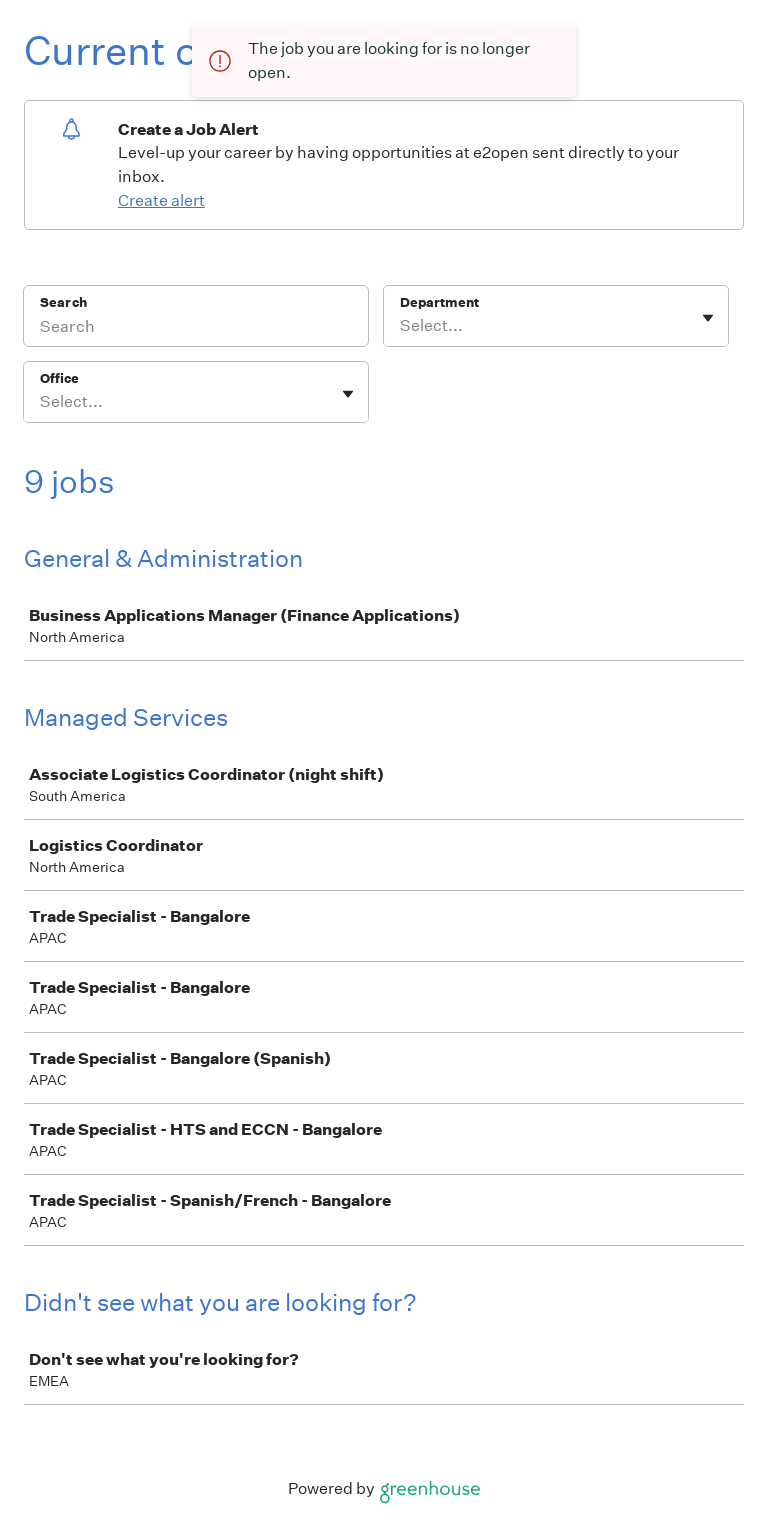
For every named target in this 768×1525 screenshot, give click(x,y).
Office (59, 378)
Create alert (161, 200)
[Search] (196, 329)
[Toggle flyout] (708, 318)
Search (63, 302)
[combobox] (401, 326)
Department (439, 302)
